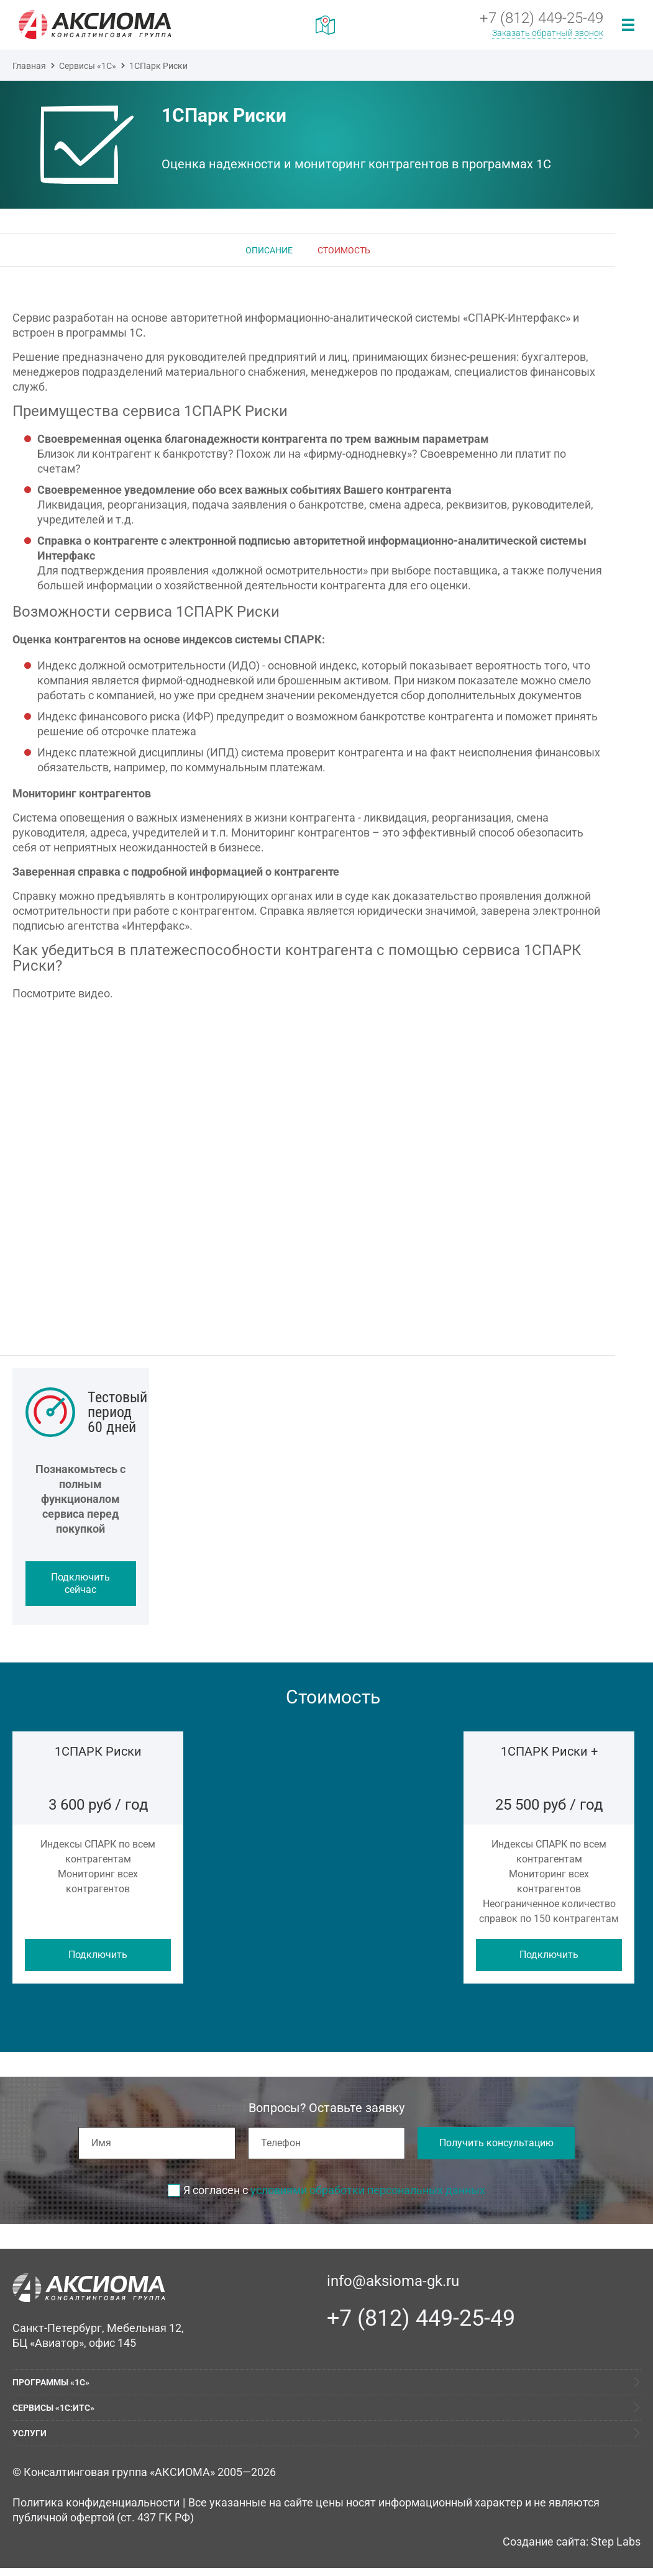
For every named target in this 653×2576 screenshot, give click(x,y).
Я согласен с (326, 2190)
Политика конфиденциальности (96, 2502)
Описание (269, 250)
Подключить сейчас (80, 1583)
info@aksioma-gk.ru (393, 2281)
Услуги (29, 2433)
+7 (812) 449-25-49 (421, 2318)
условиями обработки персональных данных (367, 2190)
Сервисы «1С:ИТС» (53, 2408)
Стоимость (343, 250)
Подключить (97, 1955)
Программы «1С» (50, 2382)
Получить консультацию (496, 2143)
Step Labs (616, 2541)
